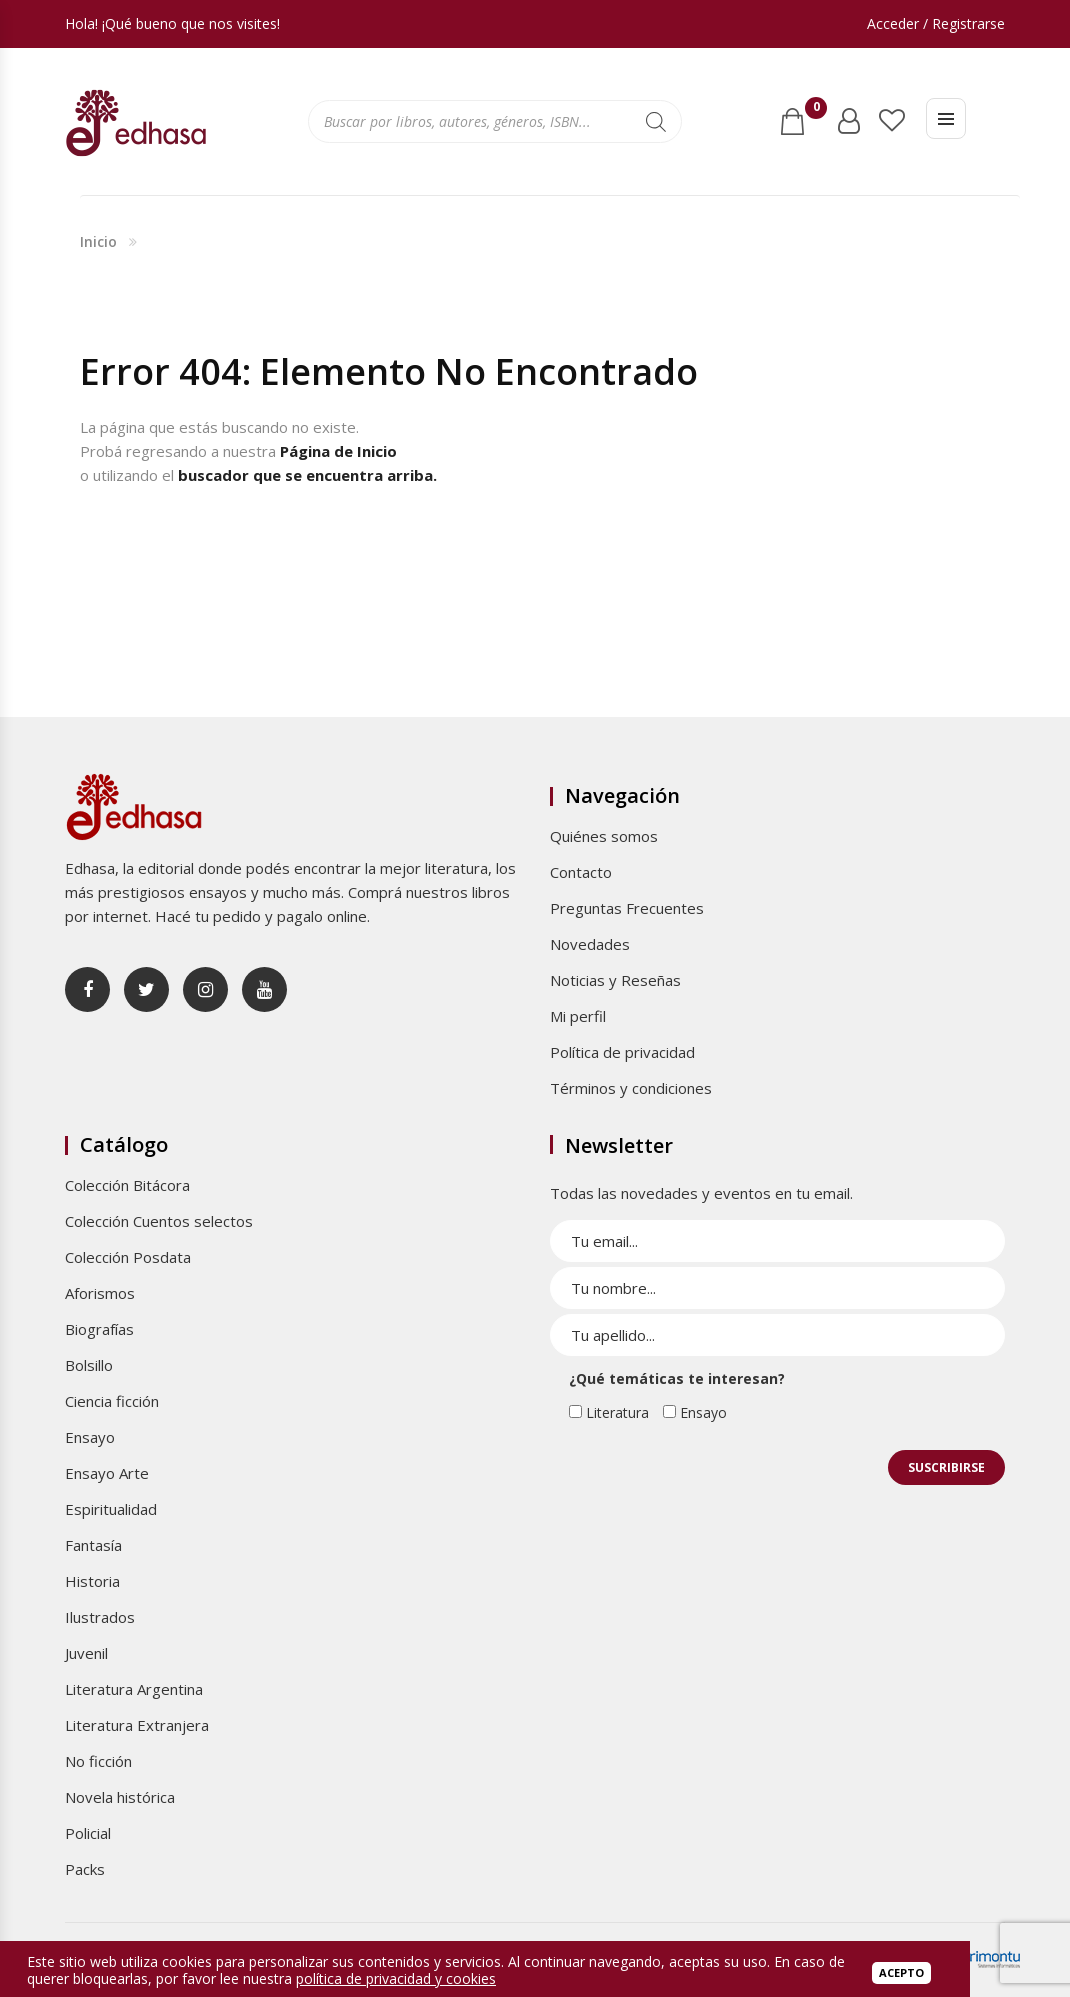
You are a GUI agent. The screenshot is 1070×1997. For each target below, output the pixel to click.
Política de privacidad (622, 1052)
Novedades (590, 944)
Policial (88, 1833)
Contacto (581, 872)
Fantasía (93, 1545)
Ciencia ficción (112, 1401)
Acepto (901, 1972)
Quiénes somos (604, 836)
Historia (92, 1581)
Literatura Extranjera (137, 1725)
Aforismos (100, 1293)
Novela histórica (120, 1797)
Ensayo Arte (107, 1473)
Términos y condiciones (631, 1088)
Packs (85, 1869)
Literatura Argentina (134, 1689)
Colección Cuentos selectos (159, 1221)
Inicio (98, 241)
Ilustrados (100, 1617)
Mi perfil (578, 1016)
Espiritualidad (111, 1509)
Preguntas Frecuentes (627, 908)
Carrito (812, 113)
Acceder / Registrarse (936, 23)
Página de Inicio (338, 451)
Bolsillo (89, 1365)
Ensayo (90, 1437)
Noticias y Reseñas (615, 980)
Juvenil (86, 1653)
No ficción (98, 1761)
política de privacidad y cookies (396, 1978)
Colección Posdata (128, 1257)
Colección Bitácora (127, 1185)
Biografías (99, 1329)
